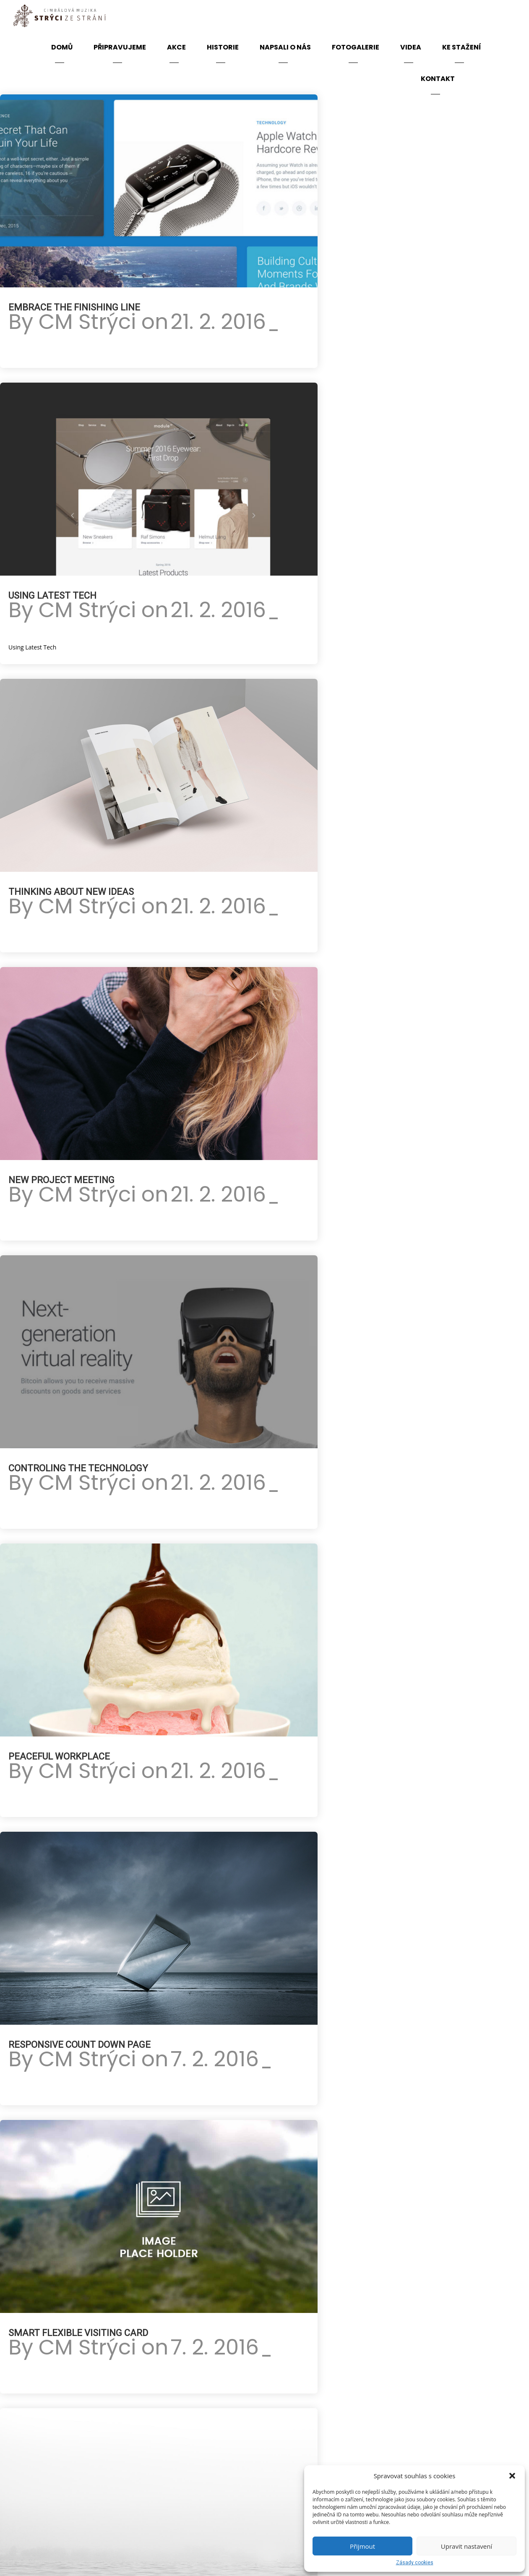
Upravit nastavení (466, 2546)
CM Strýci (87, 321)
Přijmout (362, 2546)
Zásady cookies (414, 2563)
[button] (512, 2476)
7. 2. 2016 (214, 2059)
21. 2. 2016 (218, 321)
